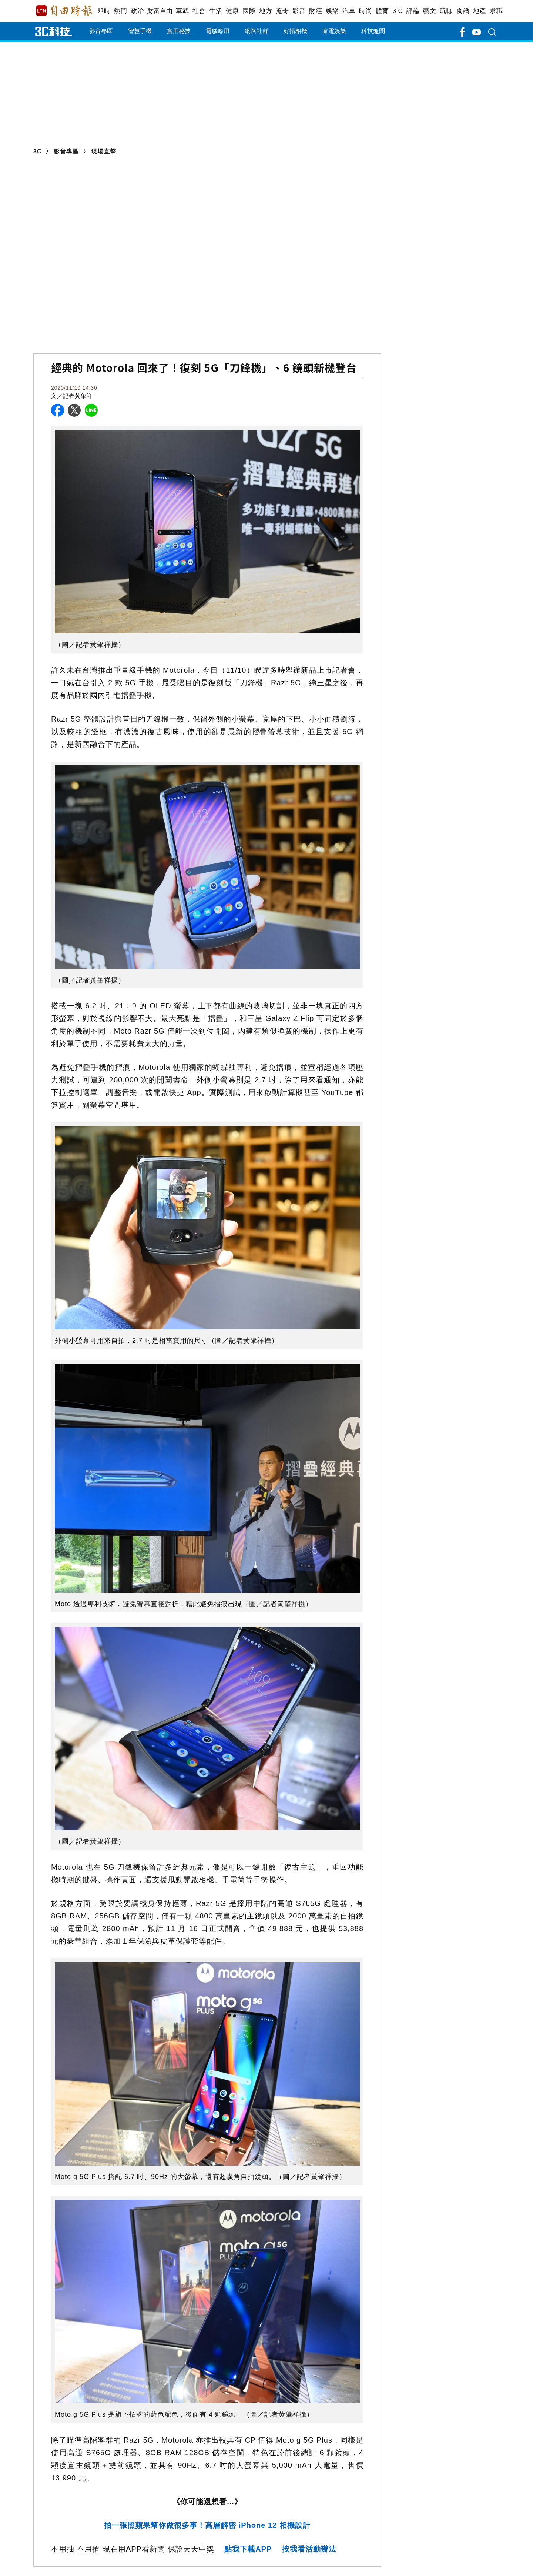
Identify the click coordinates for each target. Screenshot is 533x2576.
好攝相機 (295, 31)
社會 (198, 10)
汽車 (348, 10)
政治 (137, 10)
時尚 (365, 10)
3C (37, 151)
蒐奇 (282, 10)
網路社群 (256, 31)
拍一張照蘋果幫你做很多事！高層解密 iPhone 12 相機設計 (207, 2525)
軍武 (182, 10)
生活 (215, 10)
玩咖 (446, 10)
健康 (232, 10)
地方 (265, 10)
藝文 (429, 10)
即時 (103, 10)
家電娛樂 (334, 31)
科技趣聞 (373, 31)
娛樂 (332, 10)
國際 (248, 10)
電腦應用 (217, 31)
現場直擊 (103, 151)
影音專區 (101, 31)
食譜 (462, 10)
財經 (315, 10)
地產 (479, 10)
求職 (496, 10)
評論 (412, 10)
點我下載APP (248, 2549)
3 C (397, 10)
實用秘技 (179, 31)
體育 (382, 10)
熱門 (120, 10)
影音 (298, 10)
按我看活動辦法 (309, 2549)
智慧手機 (140, 31)
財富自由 (159, 10)
